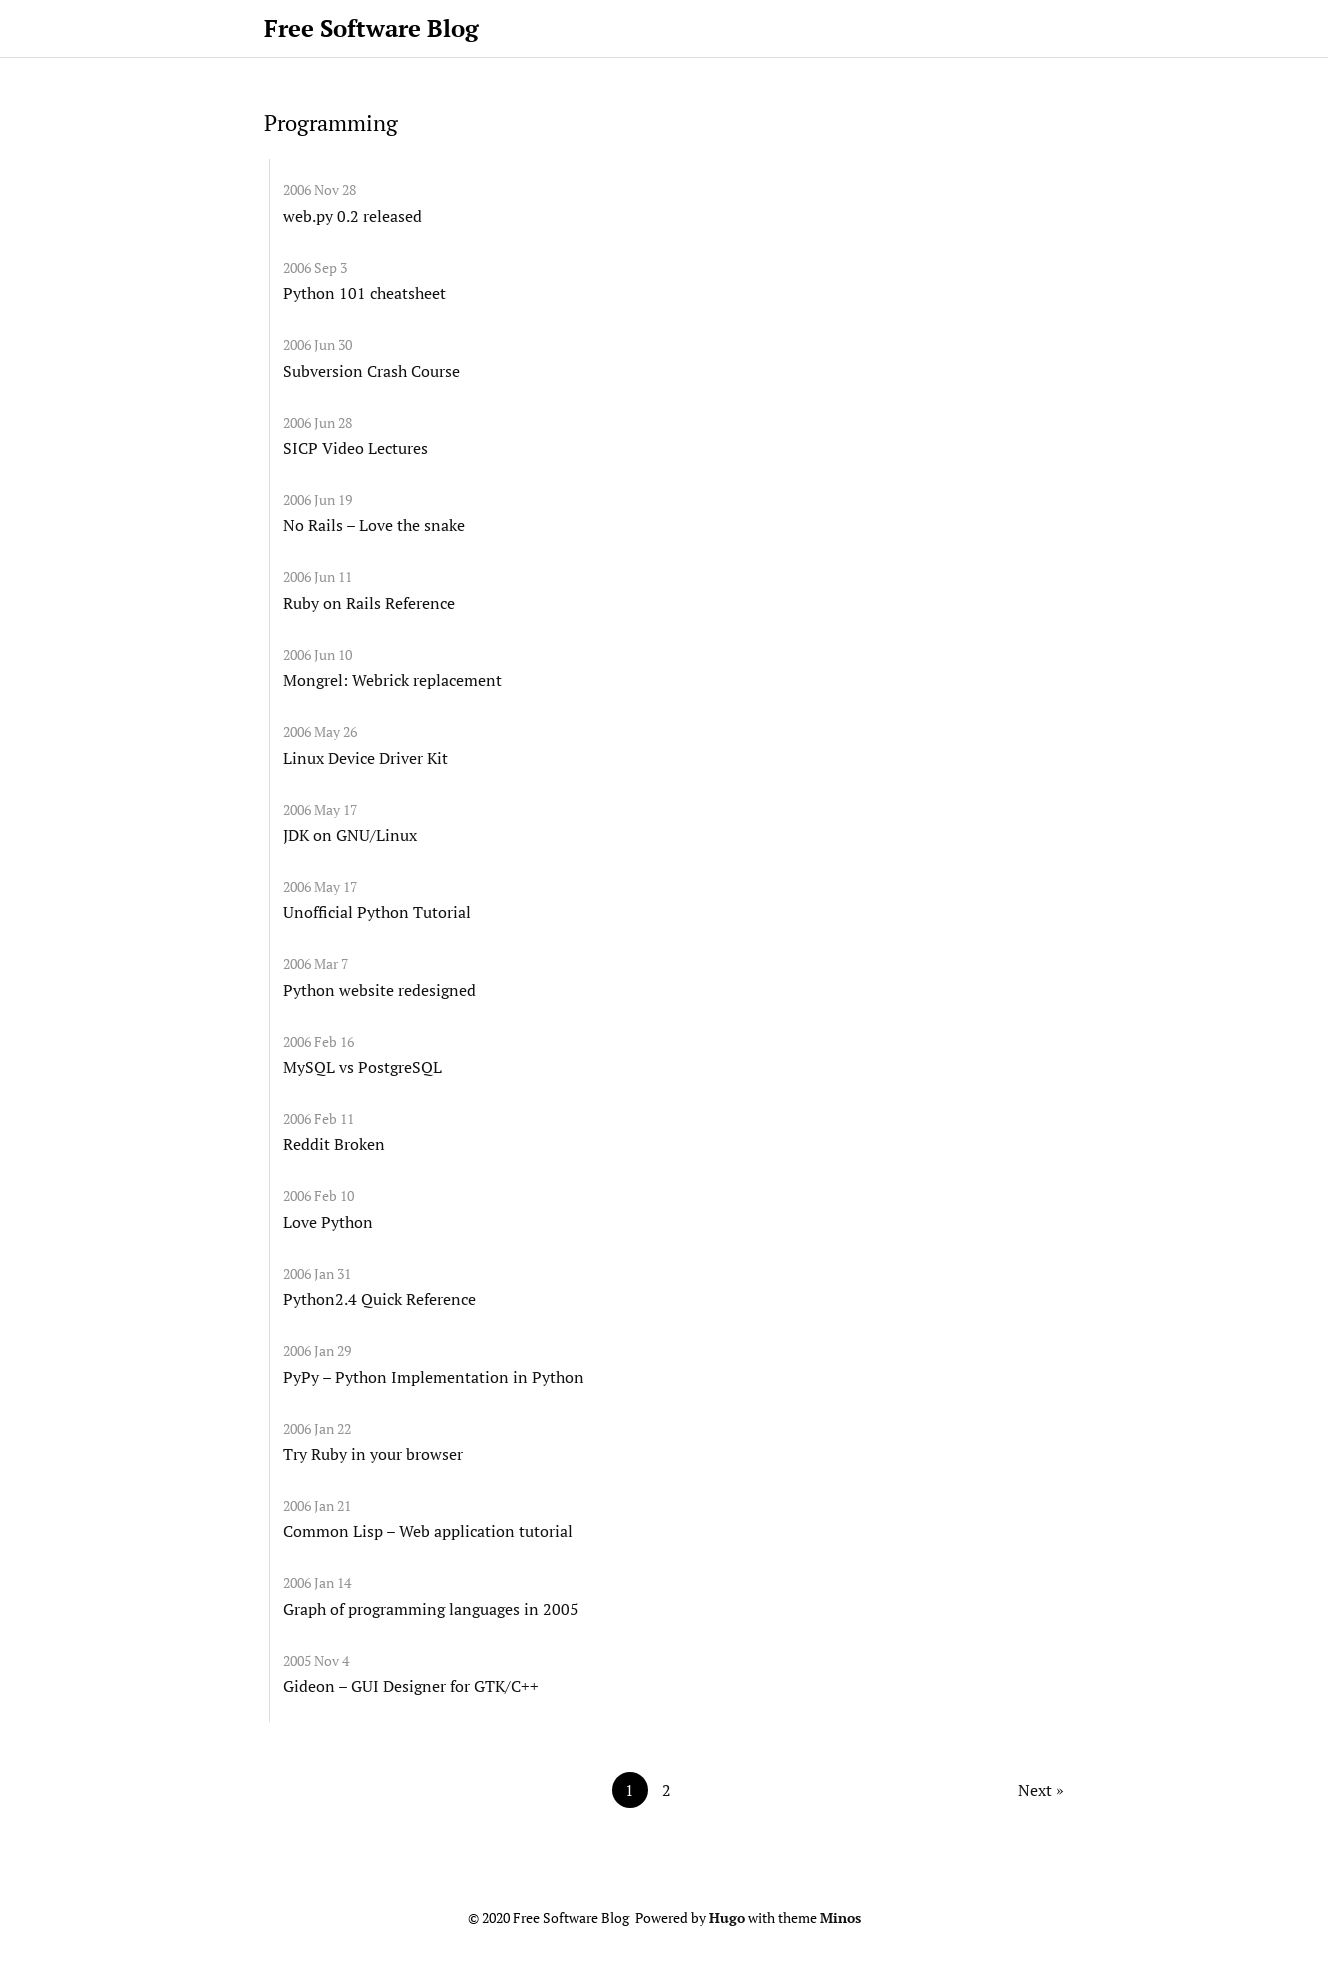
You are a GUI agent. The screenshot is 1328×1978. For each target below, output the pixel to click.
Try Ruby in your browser (373, 1454)
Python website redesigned (379, 990)
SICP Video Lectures (355, 448)
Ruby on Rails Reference (369, 603)
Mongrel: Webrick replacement (392, 680)
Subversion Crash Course (371, 371)
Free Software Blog (371, 28)
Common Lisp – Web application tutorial (428, 1531)
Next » (1041, 1790)
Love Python (328, 1222)
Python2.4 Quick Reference (379, 1299)
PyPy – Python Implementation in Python (433, 1377)
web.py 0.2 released (352, 216)
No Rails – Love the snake (374, 525)
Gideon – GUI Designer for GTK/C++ (411, 1686)
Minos (840, 1918)
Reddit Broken (334, 1144)
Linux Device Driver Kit (365, 758)
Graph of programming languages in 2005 (431, 1609)
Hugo (727, 1918)
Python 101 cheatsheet (364, 293)
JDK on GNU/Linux (350, 835)
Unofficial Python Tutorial (377, 912)
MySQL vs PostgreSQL (362, 1067)
